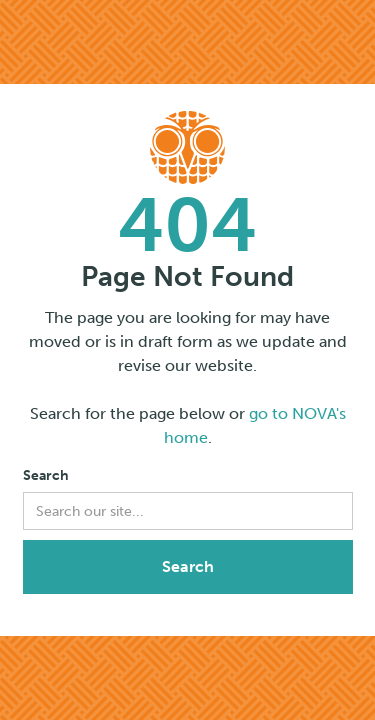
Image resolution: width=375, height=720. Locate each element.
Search (46, 475)
